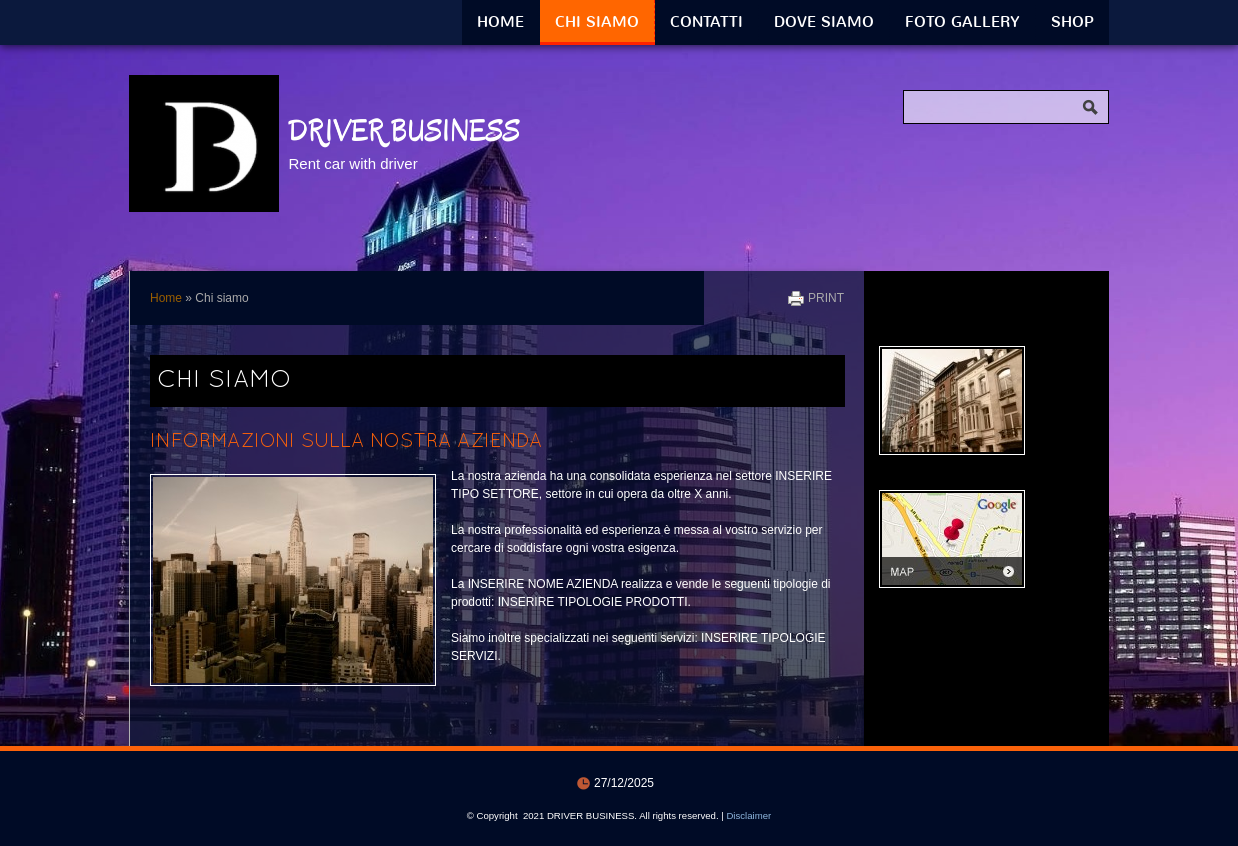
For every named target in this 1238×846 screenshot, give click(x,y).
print (826, 298)
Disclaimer (748, 815)
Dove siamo (824, 22)
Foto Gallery (962, 22)
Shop (1072, 22)
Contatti (706, 22)
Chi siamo (597, 22)
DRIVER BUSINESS (404, 130)
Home (500, 22)
